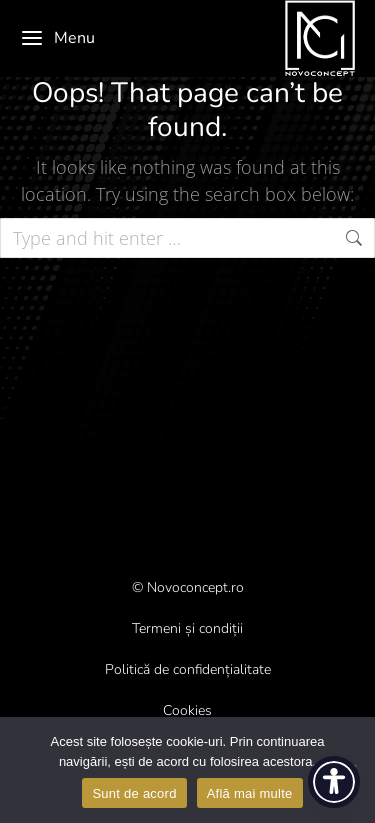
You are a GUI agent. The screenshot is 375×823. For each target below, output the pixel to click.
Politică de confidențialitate (188, 669)
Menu (57, 38)
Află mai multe (250, 793)
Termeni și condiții (187, 628)
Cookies (187, 710)
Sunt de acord (134, 793)
